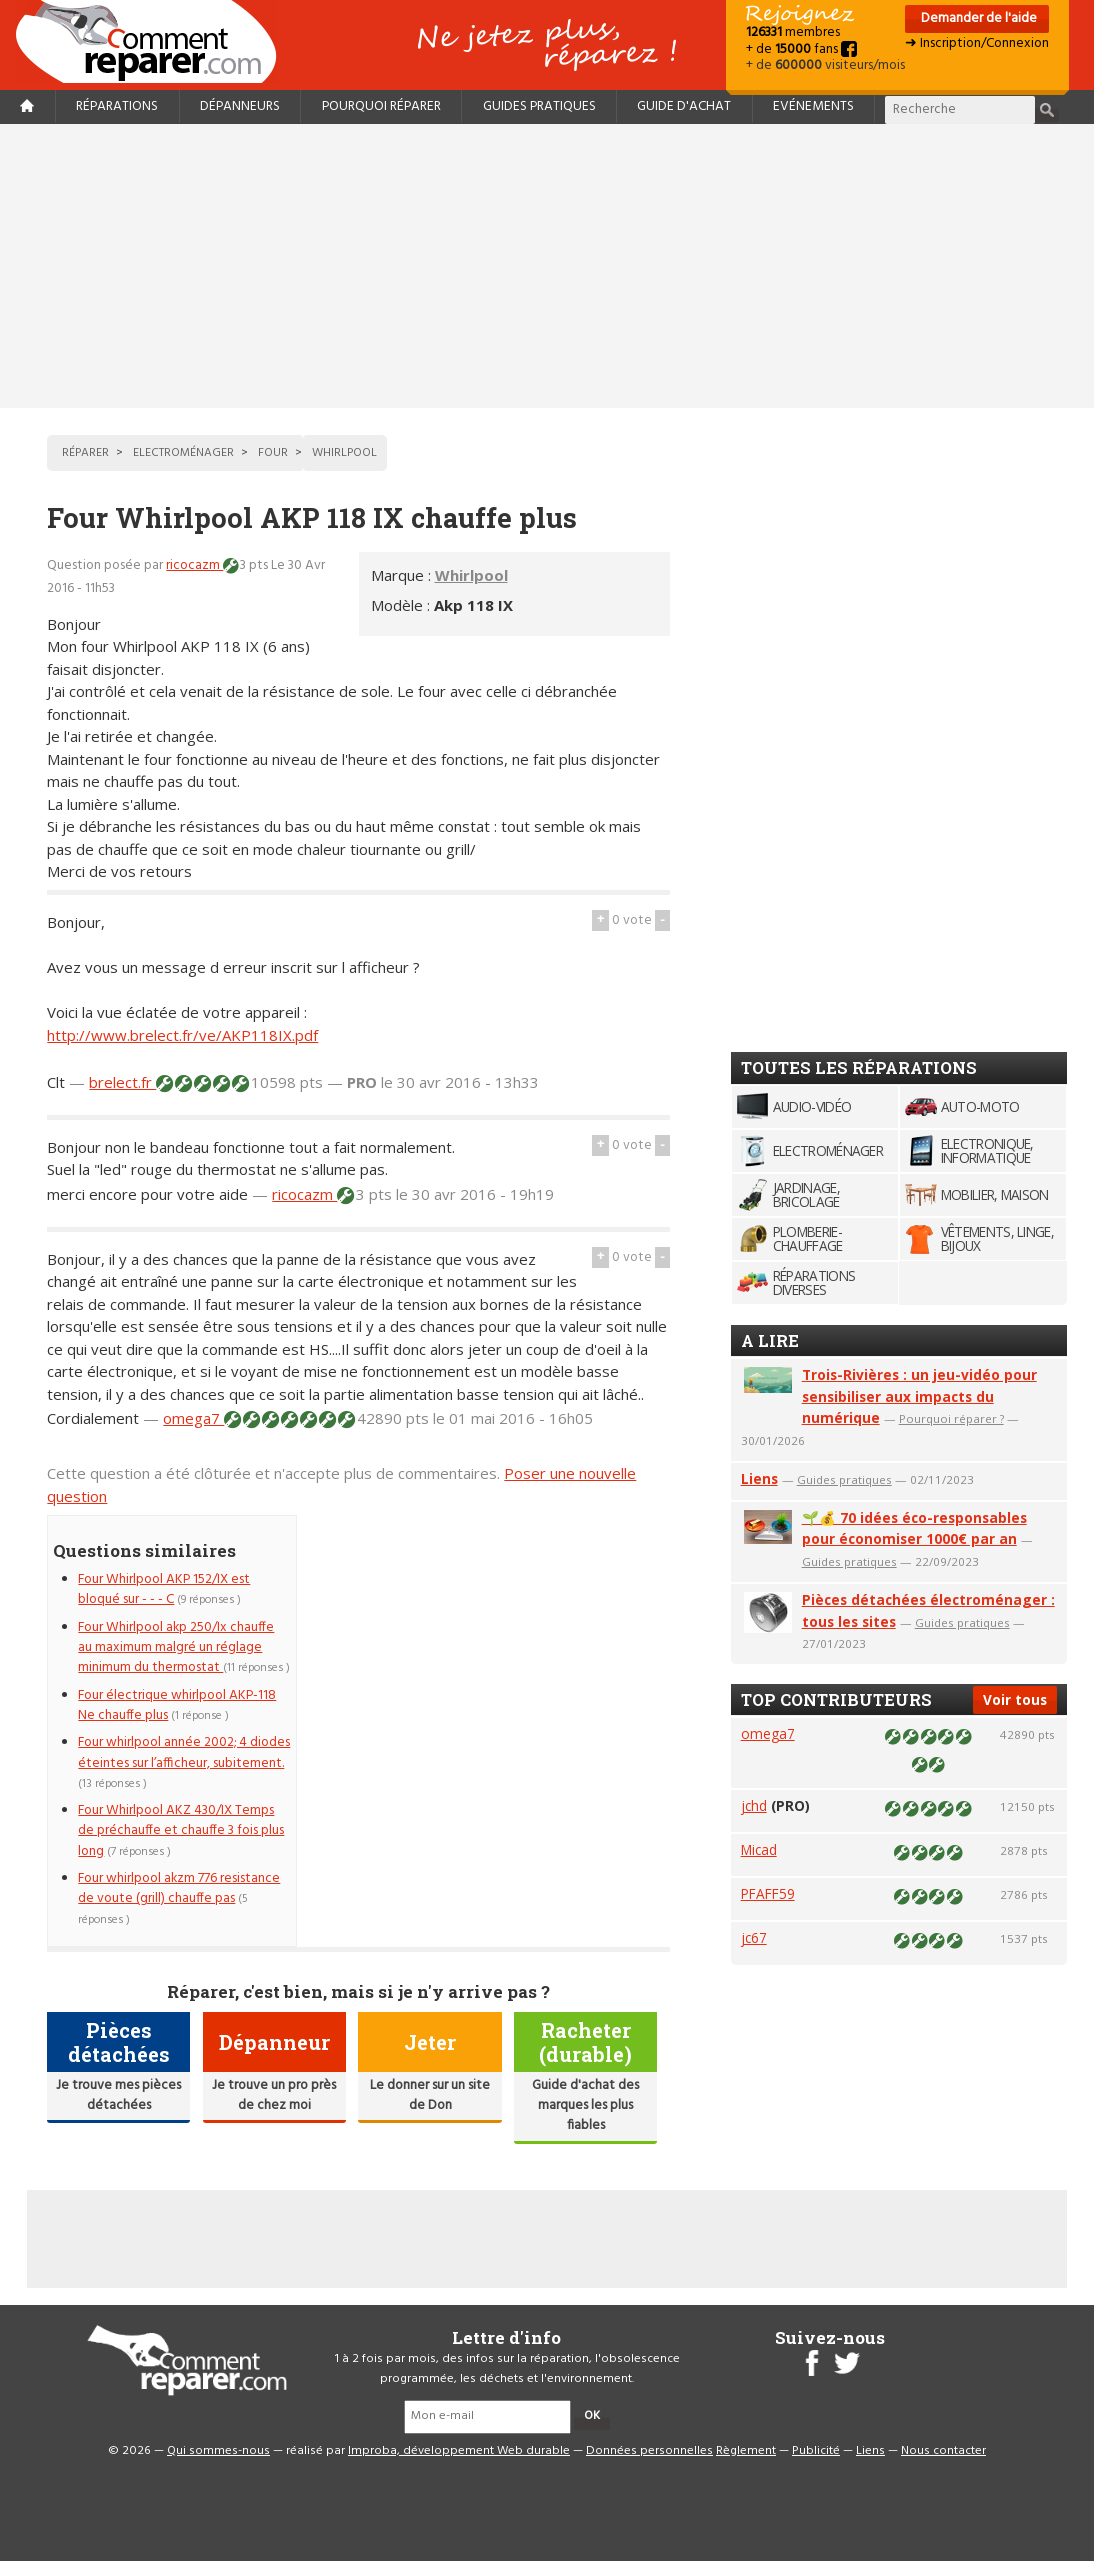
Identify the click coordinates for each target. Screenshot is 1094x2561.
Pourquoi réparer (381, 106)
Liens (759, 1478)
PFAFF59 (768, 1893)
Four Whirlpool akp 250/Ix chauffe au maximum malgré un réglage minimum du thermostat (176, 1648)
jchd (754, 1805)
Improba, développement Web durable (459, 2451)
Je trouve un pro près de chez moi (274, 2095)
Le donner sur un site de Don (430, 2095)
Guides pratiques (539, 106)
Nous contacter (943, 2451)
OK (592, 2416)
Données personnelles (649, 2451)
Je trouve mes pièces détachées (118, 2095)
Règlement (746, 2451)
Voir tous (1015, 1699)
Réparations (117, 106)
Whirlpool (471, 575)
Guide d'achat (684, 106)
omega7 (193, 1418)
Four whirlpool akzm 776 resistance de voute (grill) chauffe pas (179, 1888)
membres (793, 32)
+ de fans (801, 49)
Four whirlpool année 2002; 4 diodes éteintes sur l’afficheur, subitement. (184, 1752)
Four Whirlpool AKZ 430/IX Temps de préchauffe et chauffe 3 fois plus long (181, 1831)
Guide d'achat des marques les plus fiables (585, 2106)
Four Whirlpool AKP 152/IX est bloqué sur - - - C (164, 1589)
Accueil (154, 41)
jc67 (754, 1937)
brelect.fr (122, 1082)
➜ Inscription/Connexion (977, 43)
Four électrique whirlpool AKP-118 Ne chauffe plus (177, 1705)
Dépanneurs (240, 106)
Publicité (816, 2451)
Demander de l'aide (977, 18)
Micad (759, 1849)
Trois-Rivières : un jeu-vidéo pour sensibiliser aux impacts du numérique (919, 1396)
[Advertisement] (547, 266)
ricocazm (194, 565)
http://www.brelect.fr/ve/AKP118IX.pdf (182, 1035)
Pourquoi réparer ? (951, 1418)
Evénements (813, 106)
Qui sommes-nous (218, 2451)
